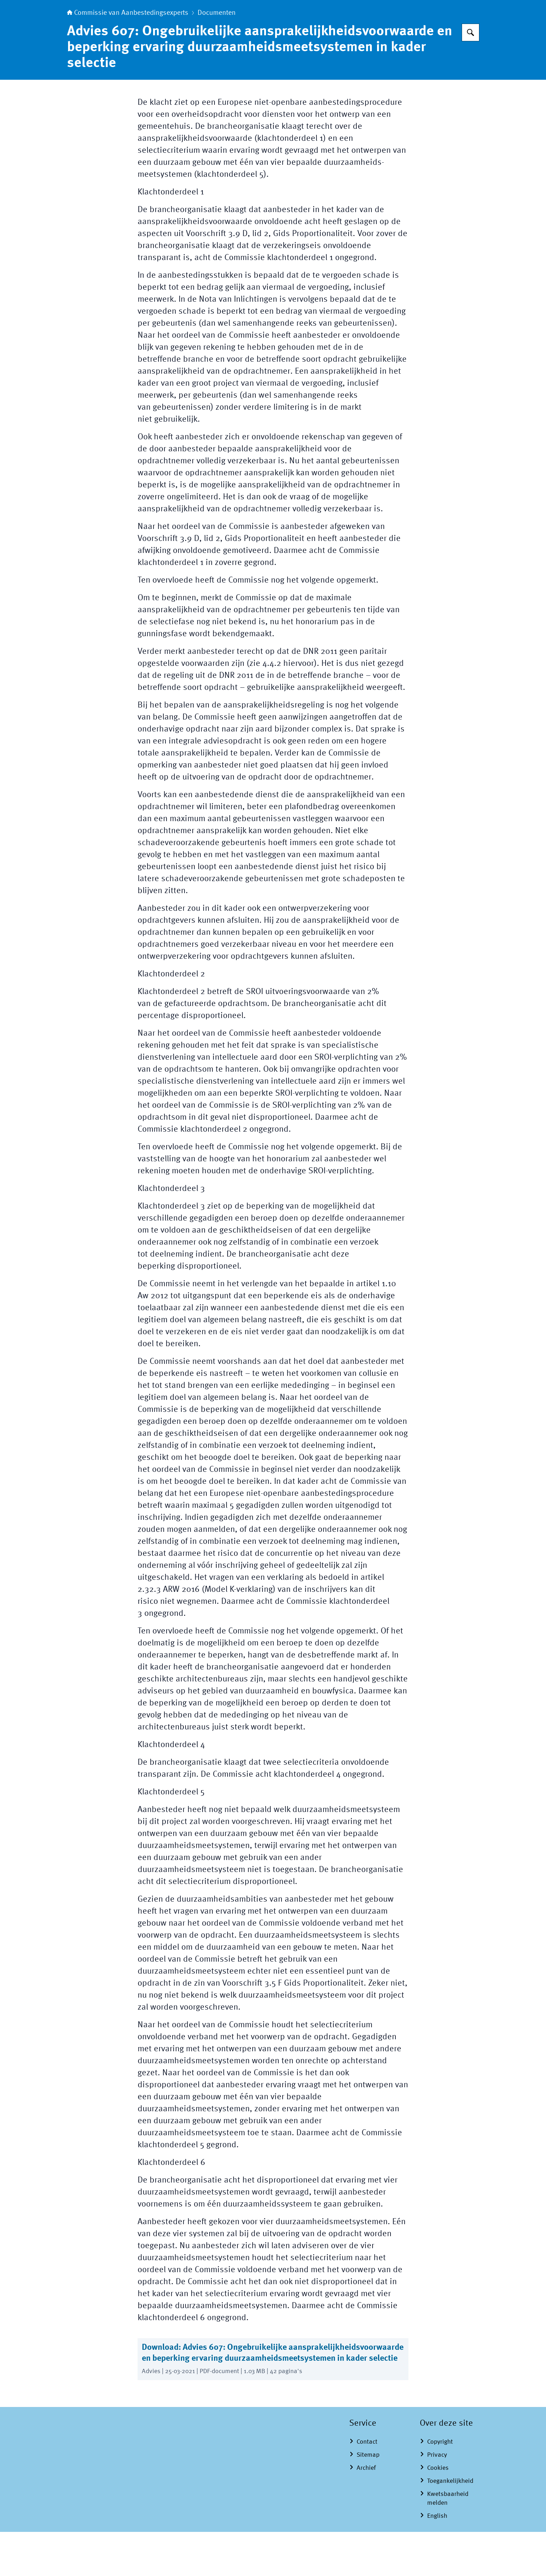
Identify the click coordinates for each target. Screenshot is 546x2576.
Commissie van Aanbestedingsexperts (127, 57)
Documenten (217, 57)
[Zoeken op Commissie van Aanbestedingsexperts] (470, 76)
